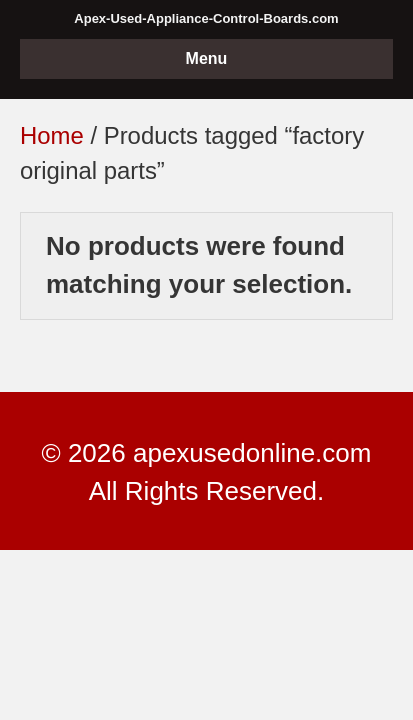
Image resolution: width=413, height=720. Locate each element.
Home (52, 135)
